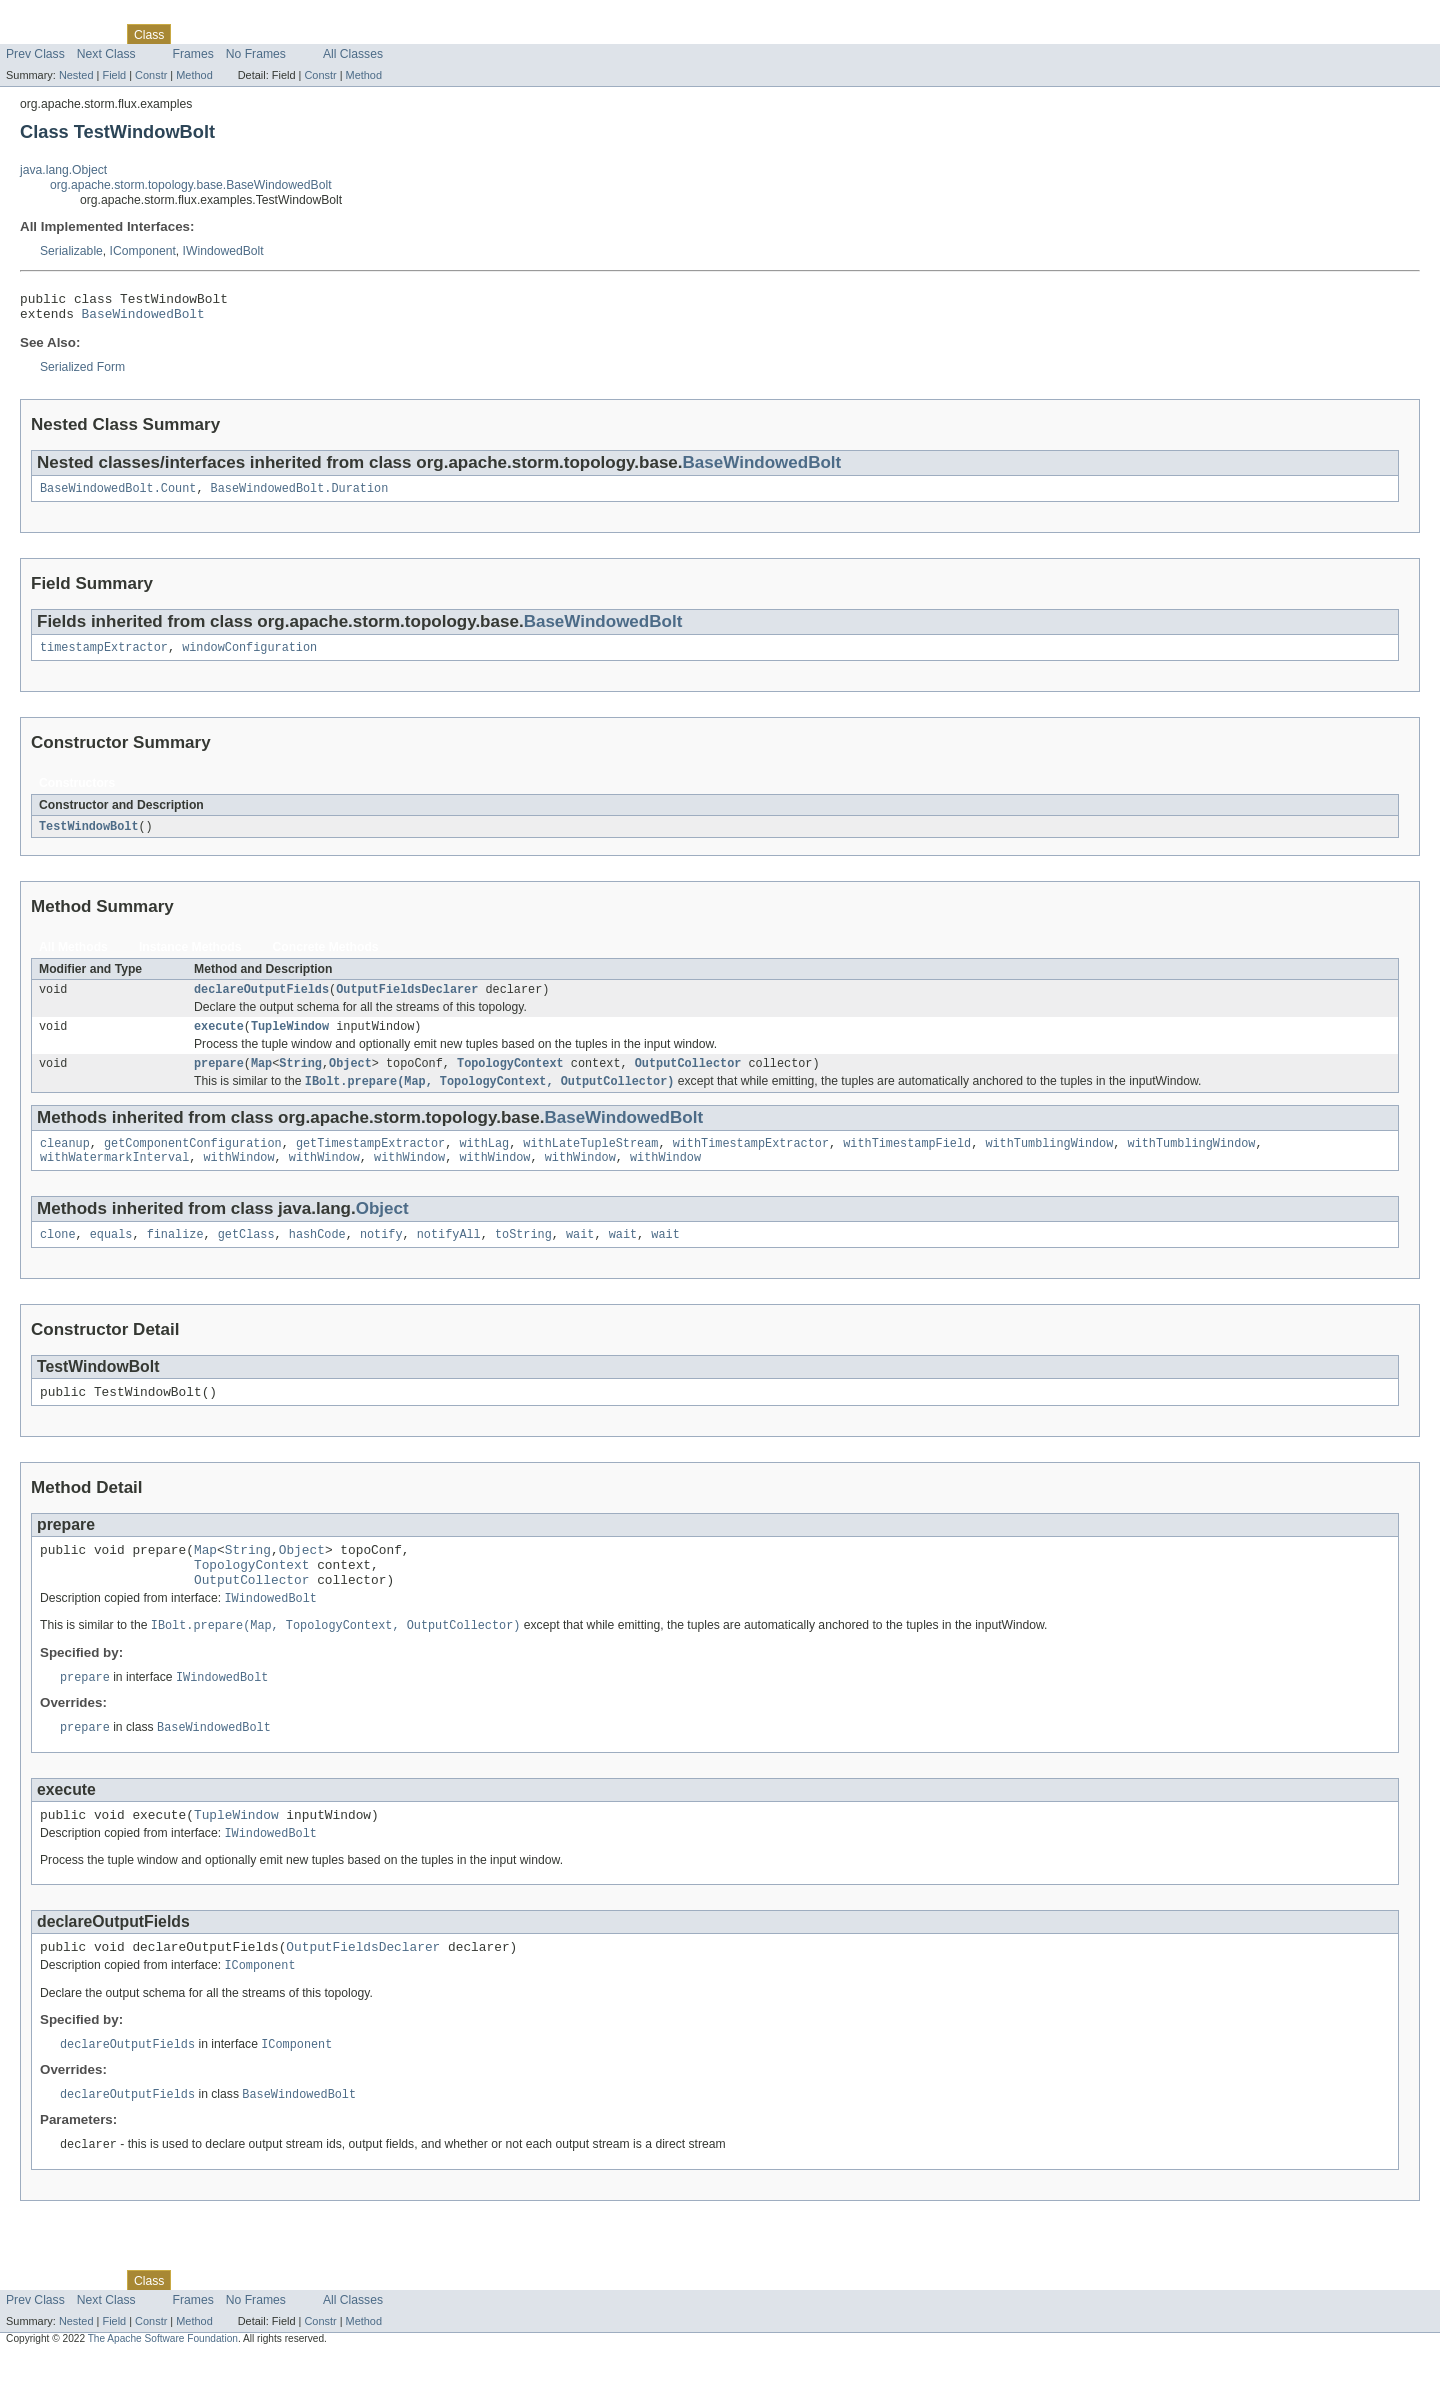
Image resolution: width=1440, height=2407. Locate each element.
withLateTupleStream (590, 1163)
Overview (31, 34)
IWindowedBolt (223, 251)
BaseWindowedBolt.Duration (300, 496)
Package (92, 34)
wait (580, 1258)
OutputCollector (688, 1080)
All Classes (353, 54)
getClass (246, 1258)
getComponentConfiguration (193, 1163)
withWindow (238, 1179)
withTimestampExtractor (751, 1163)
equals (111, 1258)
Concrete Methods (326, 958)
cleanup (65, 1163)
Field (114, 75)
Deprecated (284, 34)
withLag (484, 1163)
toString (523, 1258)
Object (350, 1080)
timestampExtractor (104, 657)
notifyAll (449, 1258)
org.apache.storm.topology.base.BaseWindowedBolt (191, 185)
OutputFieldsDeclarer (407, 1002)
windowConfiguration (249, 657)
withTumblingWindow (1049, 1163)
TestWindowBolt (89, 837)
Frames (193, 54)
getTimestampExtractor (370, 1163)
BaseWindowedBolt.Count (118, 496)
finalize (175, 1258)
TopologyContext (510, 1080)
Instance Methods (190, 958)
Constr (151, 75)
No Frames (256, 54)
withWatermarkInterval (114, 1179)
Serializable (71, 251)
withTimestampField (907, 1163)
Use (193, 34)
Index (342, 34)
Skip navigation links (55, 17)
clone (58, 1258)
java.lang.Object (63, 170)
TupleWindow (290, 1041)
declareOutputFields (261, 1002)
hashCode (317, 1258)
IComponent (143, 251)
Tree (228, 34)
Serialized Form (82, 373)
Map (261, 1080)
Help (381, 34)
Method (194, 75)
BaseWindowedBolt (143, 319)
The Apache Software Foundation (163, 2389)
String (300, 1080)
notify (381, 1258)
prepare (219, 1080)
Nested (76, 75)
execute (219, 1041)
